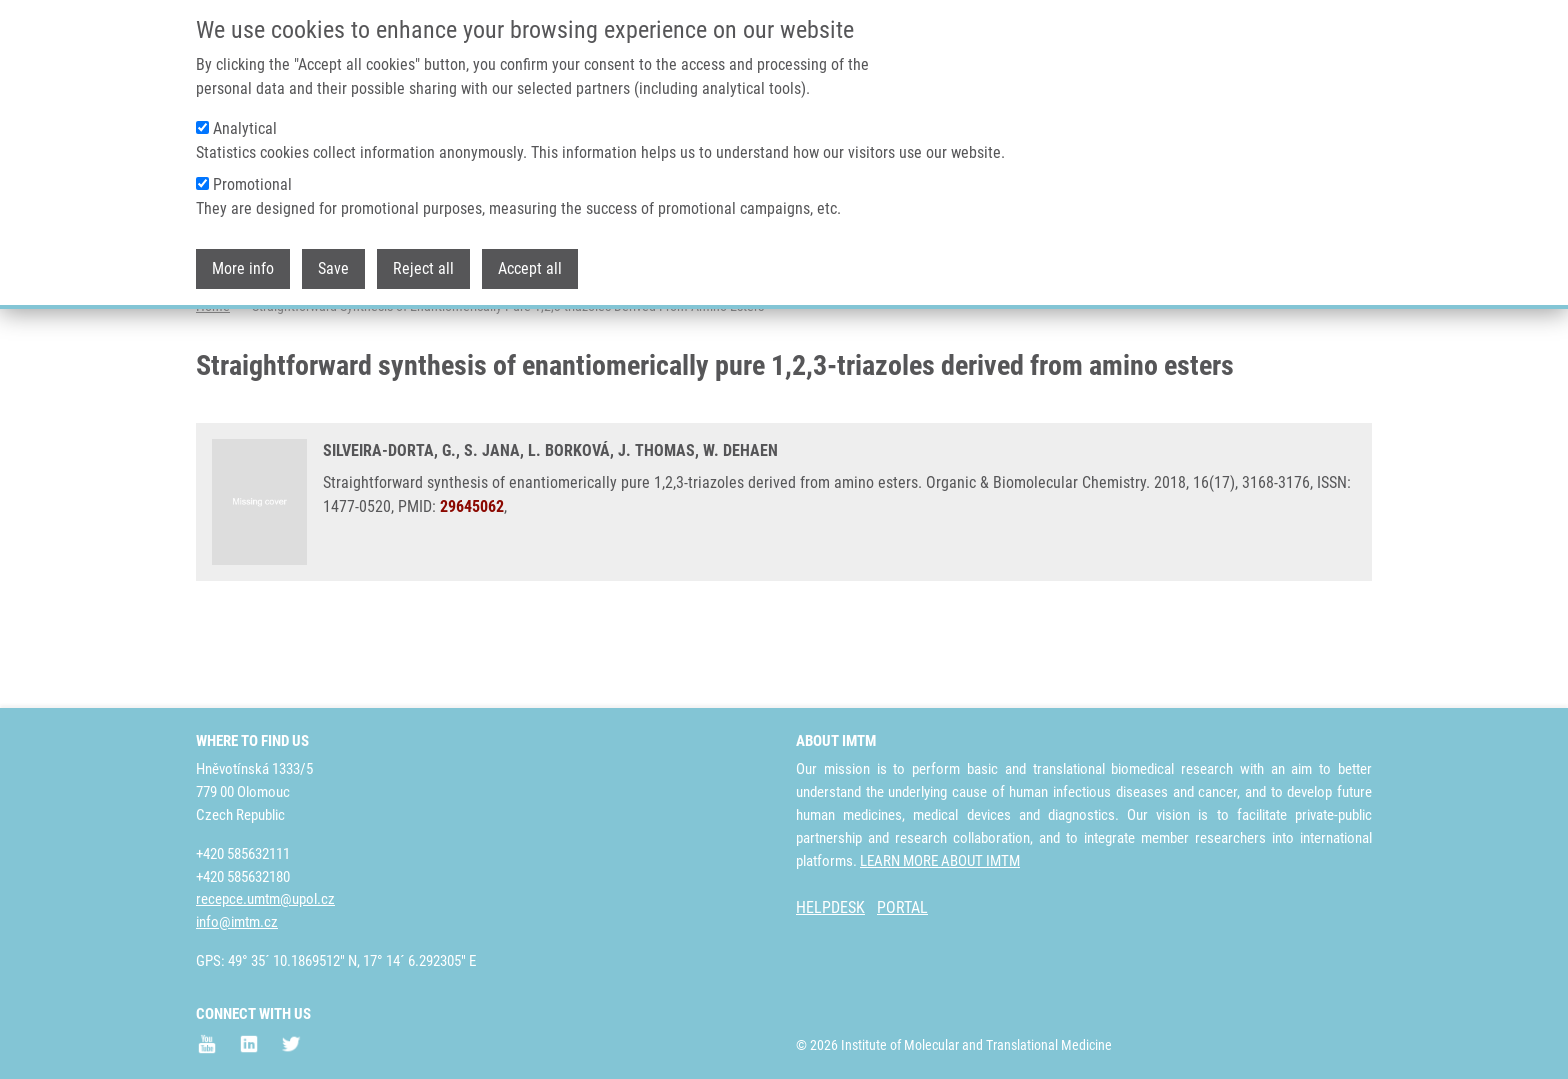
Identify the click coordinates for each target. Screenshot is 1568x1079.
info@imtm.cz (237, 922)
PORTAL (902, 907)
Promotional (252, 184)
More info (243, 268)
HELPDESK (830, 907)
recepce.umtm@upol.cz (265, 899)
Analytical (245, 128)
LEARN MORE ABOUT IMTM (940, 861)
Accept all (530, 268)
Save (333, 268)
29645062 (472, 585)
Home (213, 385)
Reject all (423, 268)
